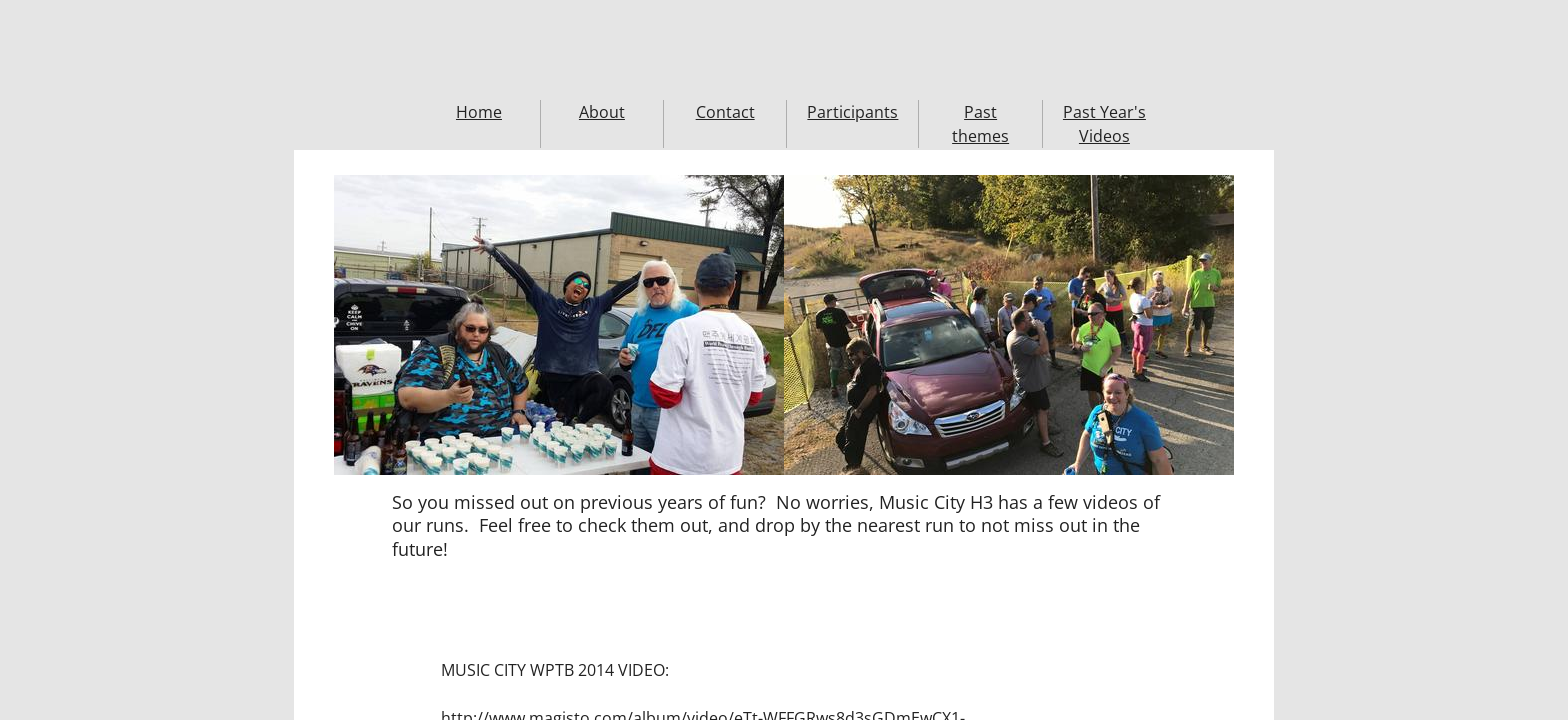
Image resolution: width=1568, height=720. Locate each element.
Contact (725, 112)
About (602, 112)
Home (479, 112)
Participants (852, 112)
